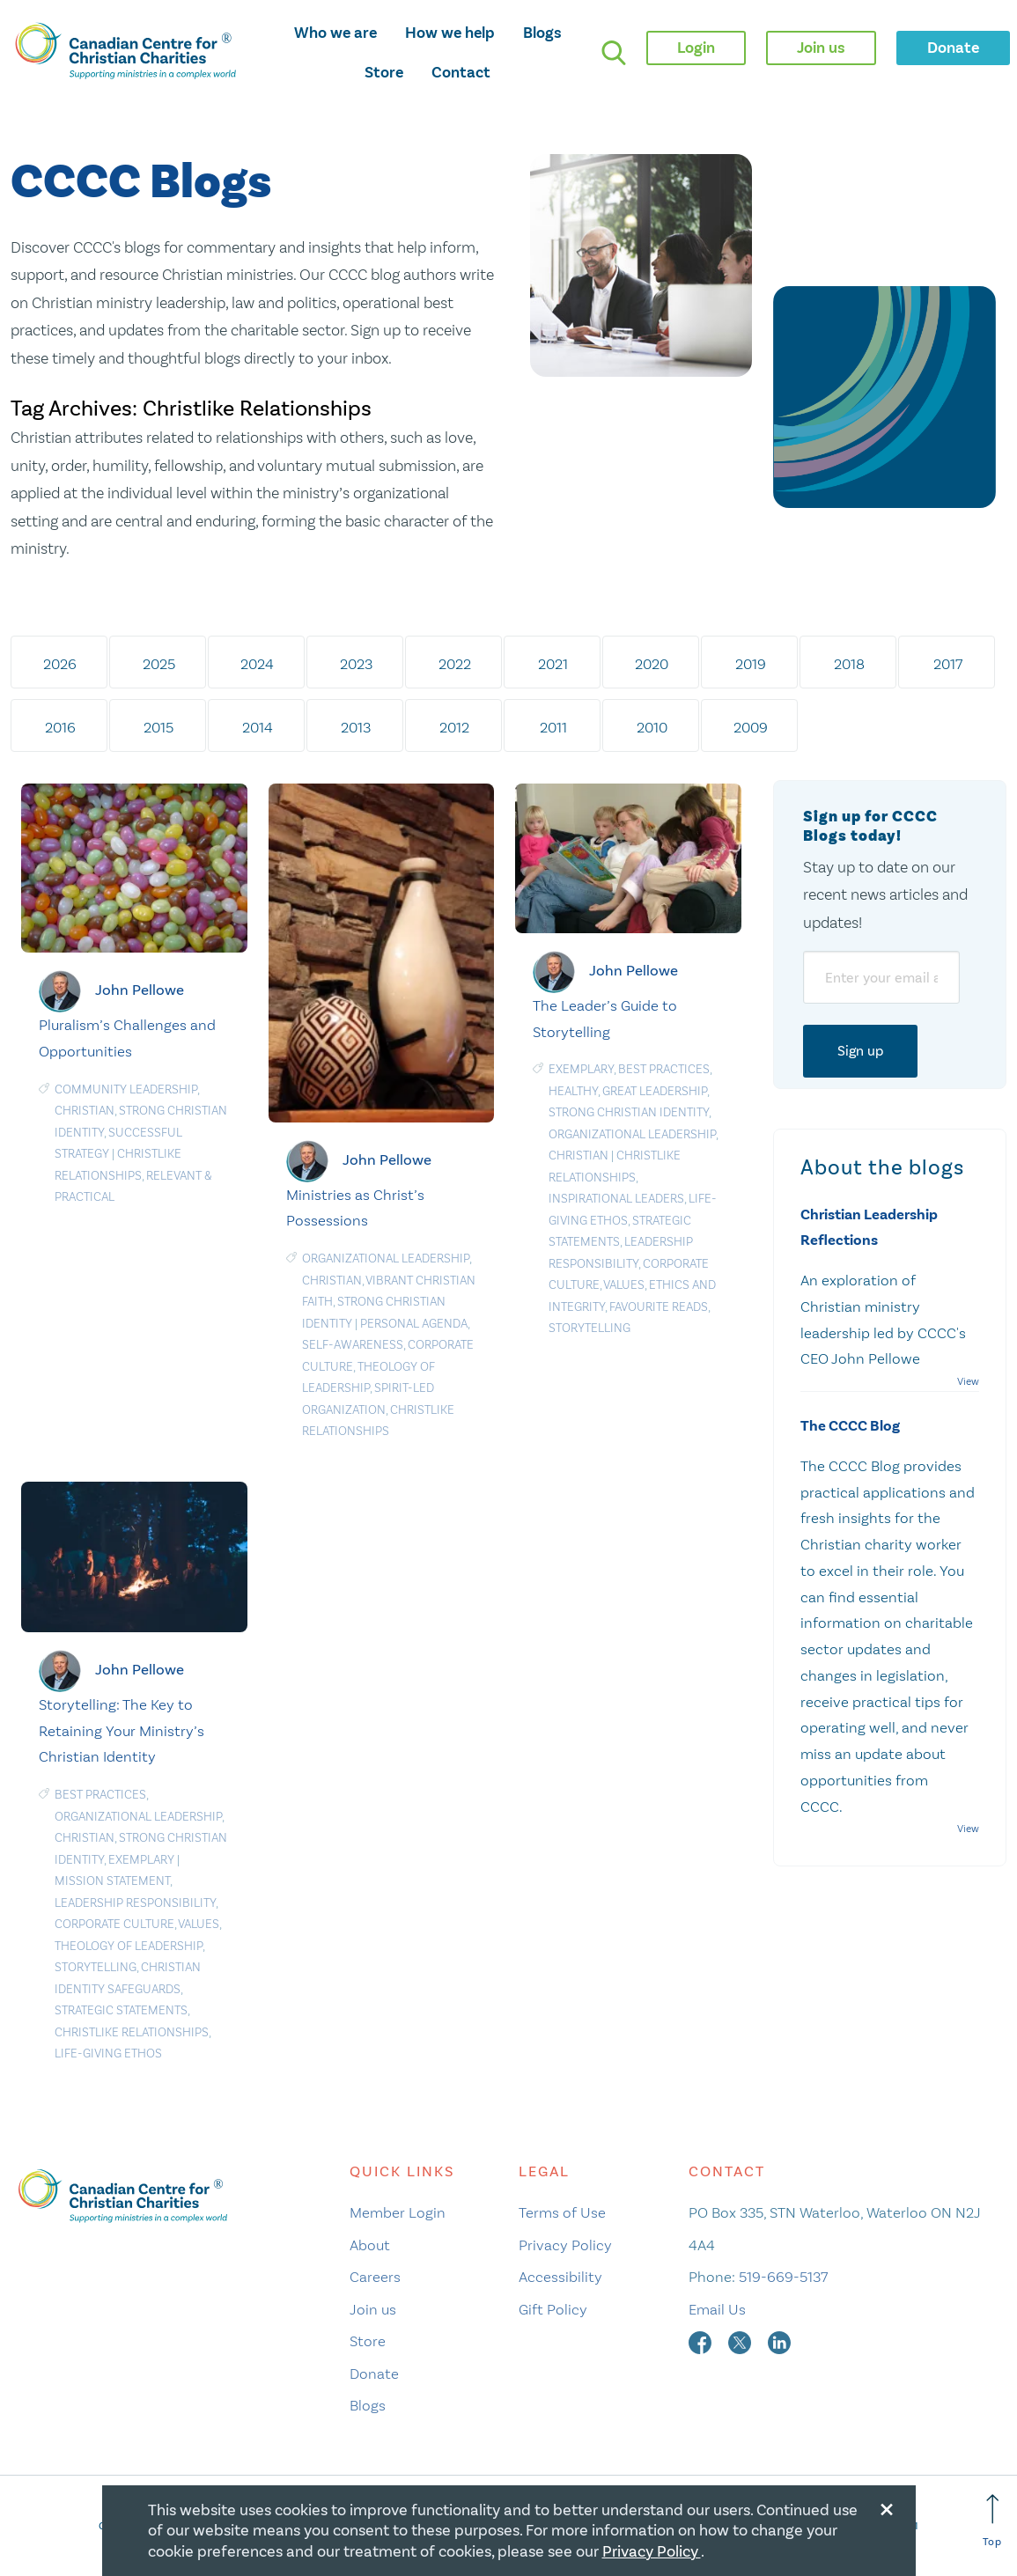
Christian (84, 1110)
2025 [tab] (159, 664)
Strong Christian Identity (629, 1112)
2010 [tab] (652, 727)
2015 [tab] (158, 727)
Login (696, 47)
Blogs (542, 32)
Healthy (573, 1091)
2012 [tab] (454, 727)
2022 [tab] (454, 664)
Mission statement (112, 1880)
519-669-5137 (783, 2276)
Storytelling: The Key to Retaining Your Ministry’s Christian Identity (121, 1731)
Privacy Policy (565, 2245)
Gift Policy (553, 2309)
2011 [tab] (553, 727)
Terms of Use (562, 2212)
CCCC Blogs (141, 183)
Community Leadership (126, 1089)
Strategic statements (121, 2010)
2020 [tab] (651, 664)
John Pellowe (139, 990)
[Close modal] (887, 2506)
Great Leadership (654, 1091)
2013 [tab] (356, 727)
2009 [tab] (750, 727)
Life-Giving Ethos (108, 2053)
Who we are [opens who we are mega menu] (335, 32)
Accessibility (560, 2276)
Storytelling (589, 1328)
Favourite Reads (658, 1306)
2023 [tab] (356, 664)
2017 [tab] (947, 664)
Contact (460, 72)
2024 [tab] (257, 664)
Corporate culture (114, 1924)
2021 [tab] (553, 664)
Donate (374, 2373)
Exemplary (581, 1069)
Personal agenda (414, 1323)
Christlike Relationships (132, 2032)
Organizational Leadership (385, 1258)
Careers (375, 2276)
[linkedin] (779, 2341)
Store (384, 72)
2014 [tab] (257, 727)
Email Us (717, 2309)
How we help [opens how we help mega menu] (450, 32)
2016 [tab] (60, 727)
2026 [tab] (60, 664)
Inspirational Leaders (616, 1198)
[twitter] (741, 2341)
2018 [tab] (849, 664)
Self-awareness (352, 1344)
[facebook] (702, 2341)
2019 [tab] (750, 664)
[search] (613, 52)
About (370, 2245)
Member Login (398, 2212)
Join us (373, 2309)
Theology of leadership (129, 1946)
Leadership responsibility (135, 1902)
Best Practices (664, 1069)
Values (624, 1284)
